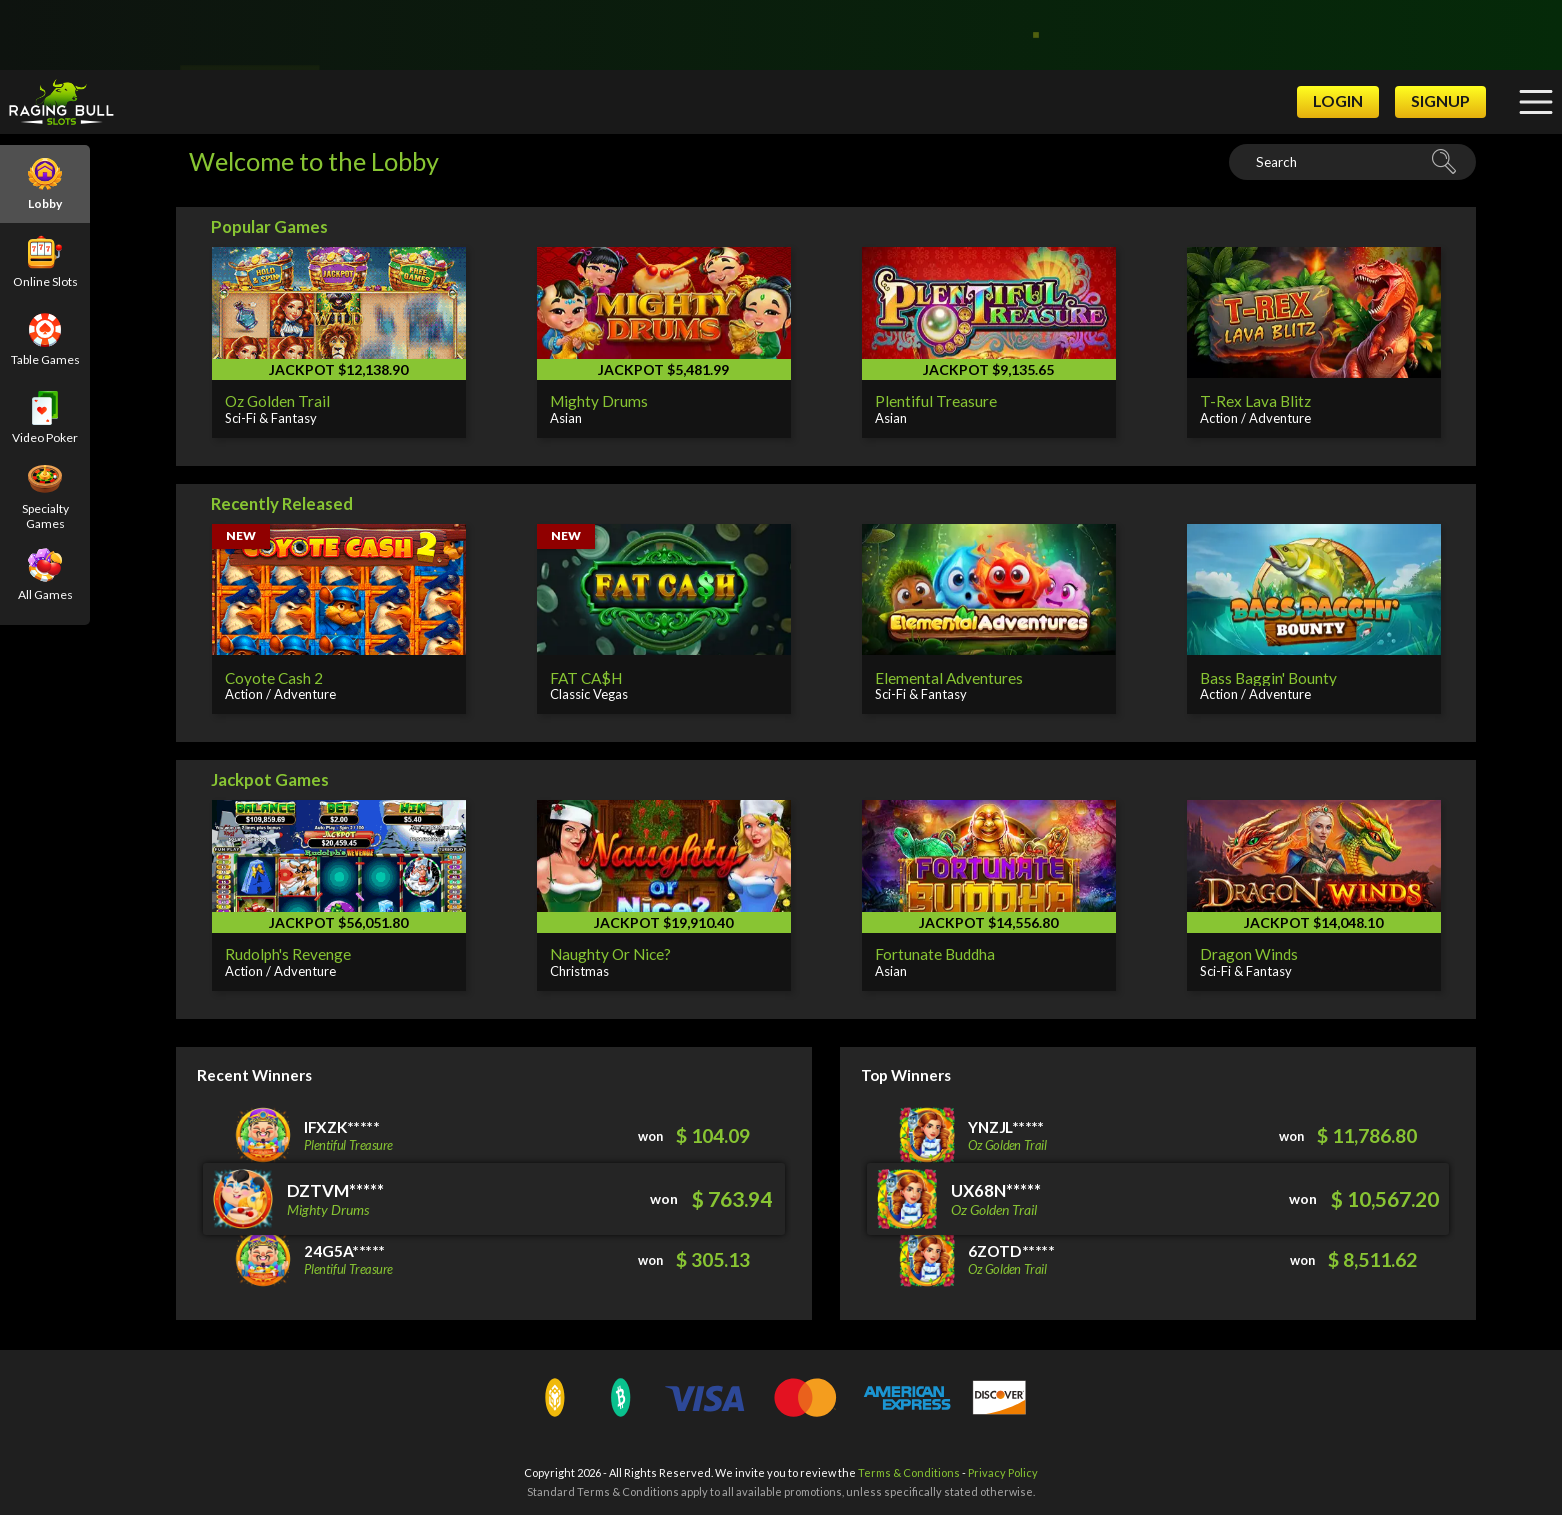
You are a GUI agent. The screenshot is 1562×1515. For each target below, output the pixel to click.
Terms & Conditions (909, 1472)
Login (1338, 100)
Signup (1440, 100)
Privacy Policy (1003, 1472)
